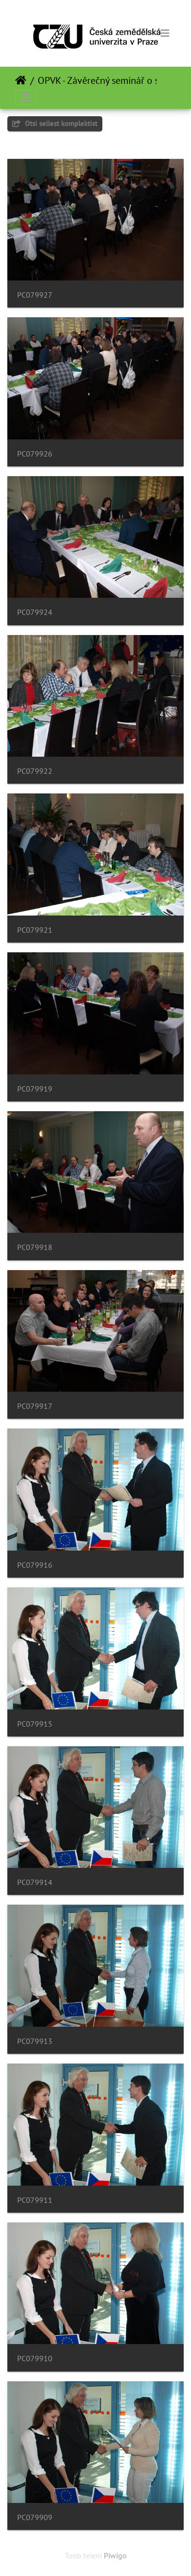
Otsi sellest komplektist (54, 123)
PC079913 (34, 2041)
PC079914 (34, 1882)
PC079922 (34, 771)
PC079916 (34, 1565)
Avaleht (20, 80)
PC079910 (34, 2358)
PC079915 (34, 1724)
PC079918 (34, 1247)
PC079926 (34, 454)
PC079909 (34, 2517)
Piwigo (115, 2555)
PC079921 (34, 930)
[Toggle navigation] (165, 33)
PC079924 (34, 612)
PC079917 (34, 1406)
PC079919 (34, 1089)
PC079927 (34, 295)
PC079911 (34, 2200)
